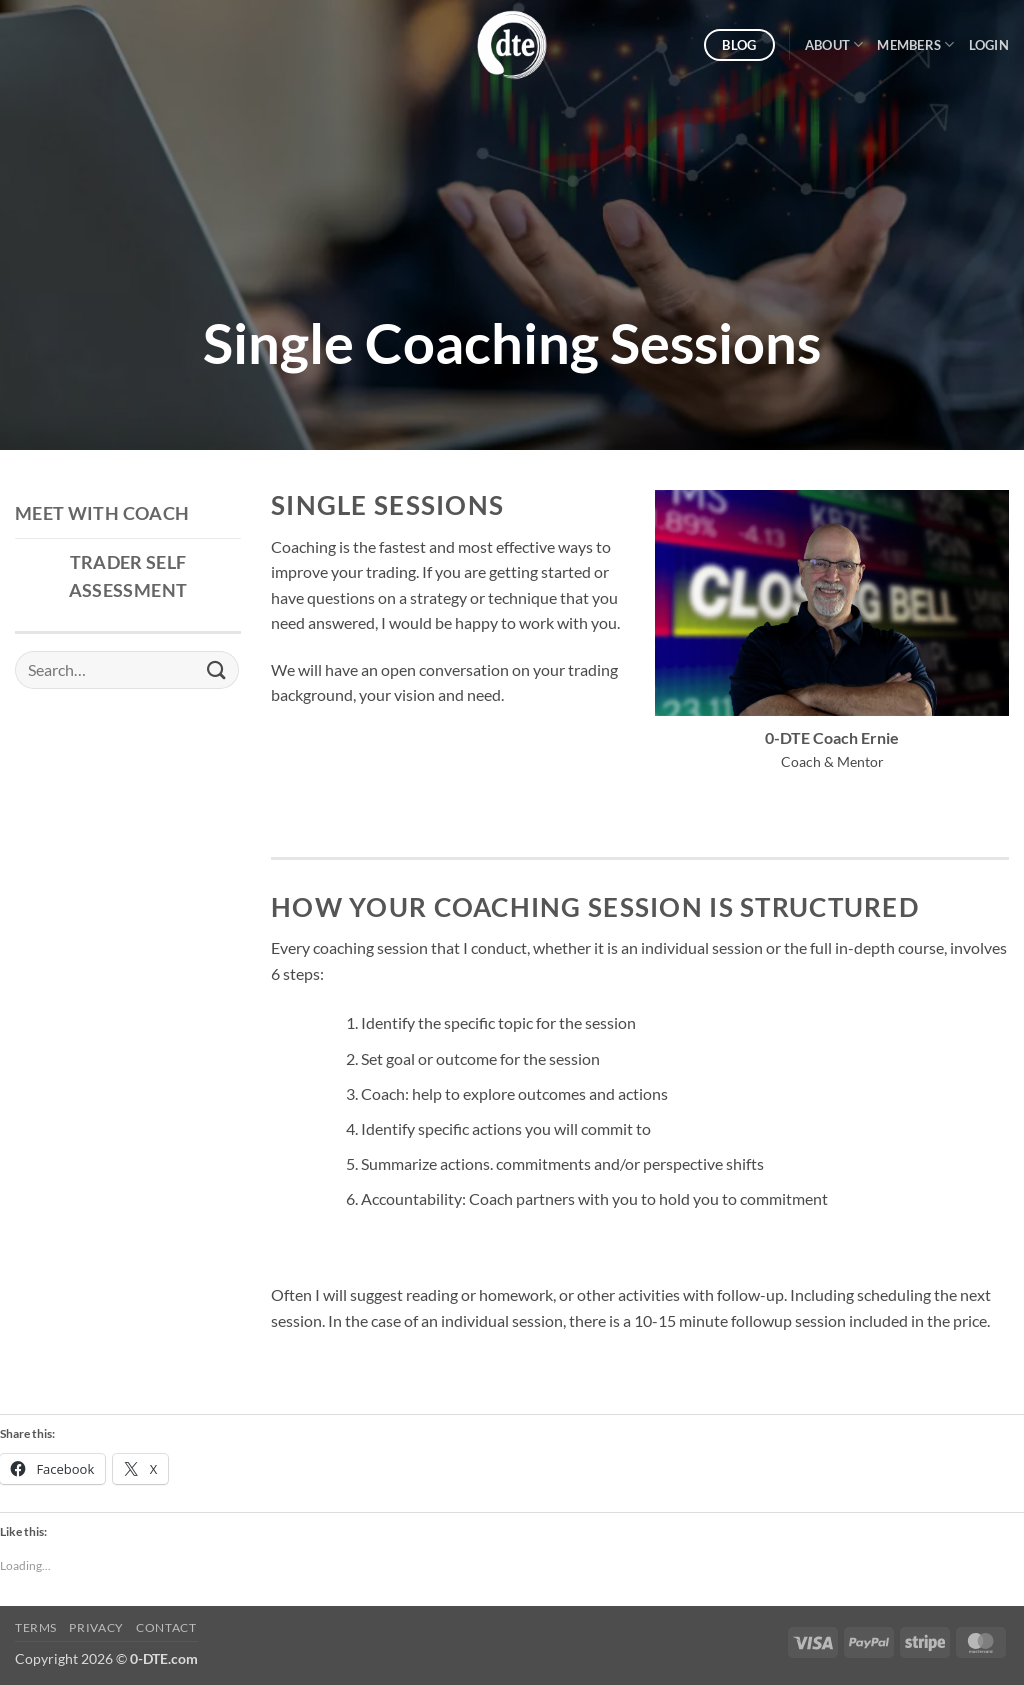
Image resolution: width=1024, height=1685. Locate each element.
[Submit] (217, 669)
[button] (989, 45)
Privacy (96, 1627)
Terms (36, 1627)
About (834, 44)
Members (915, 44)
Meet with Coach (102, 513)
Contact (166, 1627)
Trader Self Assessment (128, 576)
